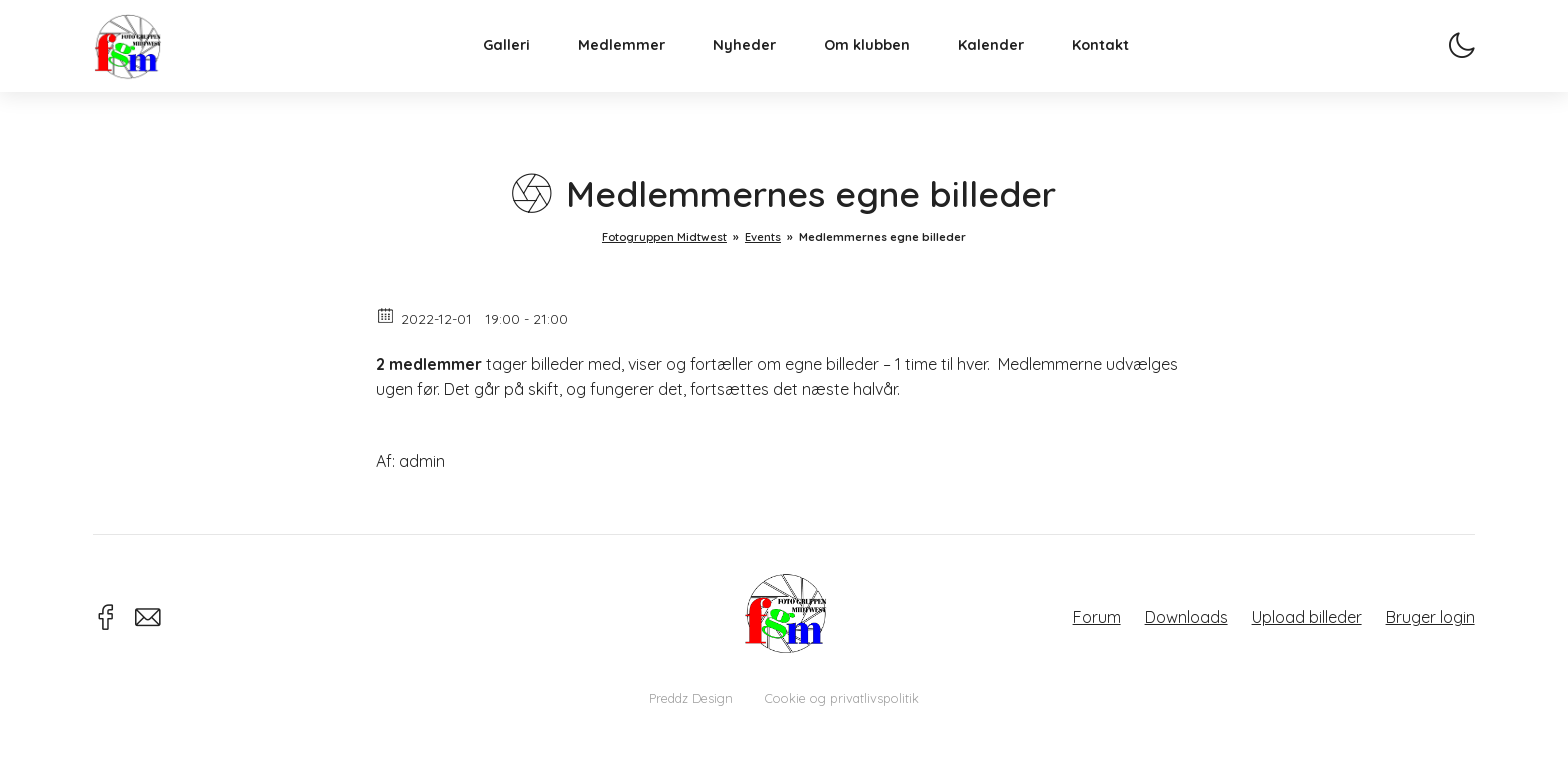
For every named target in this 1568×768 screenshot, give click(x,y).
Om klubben (887, 66)
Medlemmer (641, 66)
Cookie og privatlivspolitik (842, 698)
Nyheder (764, 66)
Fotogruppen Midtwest (148, 64)
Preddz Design (691, 698)
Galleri (526, 66)
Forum (1097, 617)
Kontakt (1120, 66)
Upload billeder (1307, 617)
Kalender (1011, 66)
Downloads (1186, 617)
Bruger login (1430, 617)
